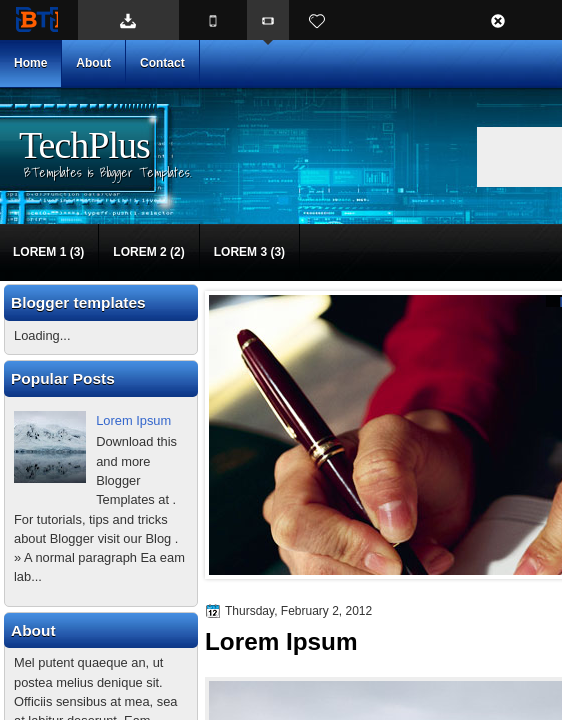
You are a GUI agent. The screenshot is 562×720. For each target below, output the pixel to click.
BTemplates (37, 19)
